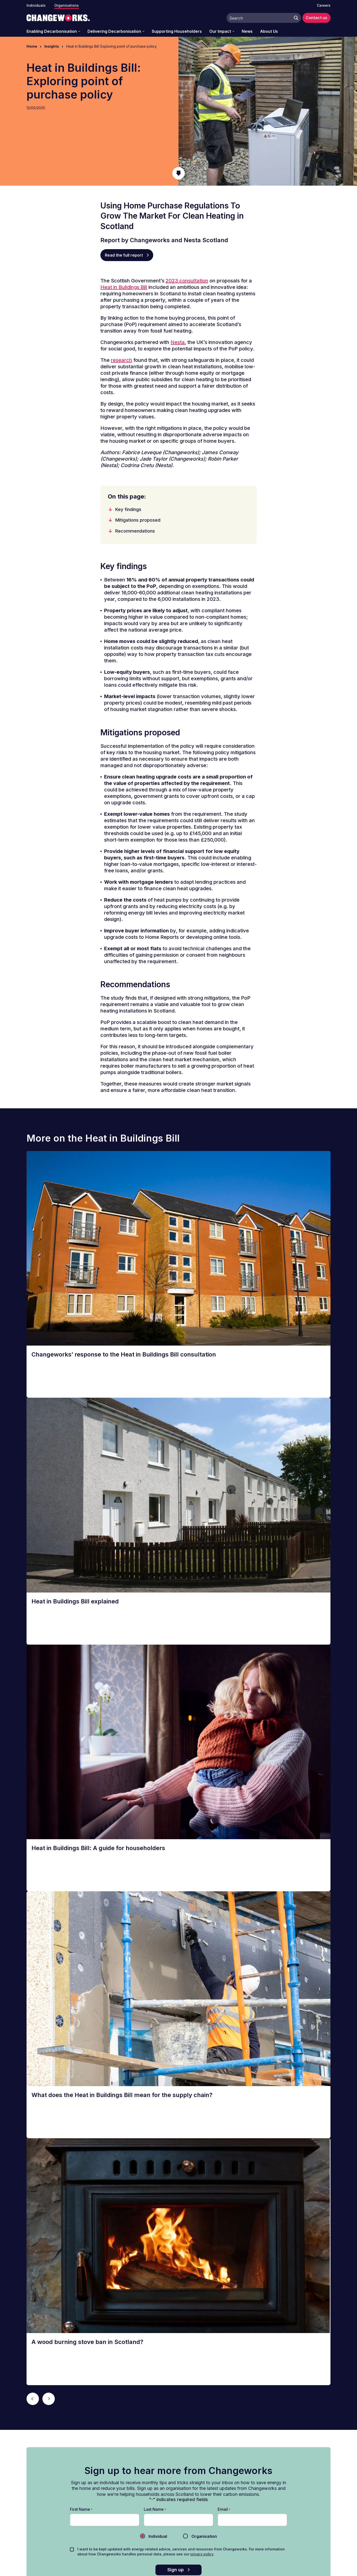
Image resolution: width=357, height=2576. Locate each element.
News (247, 31)
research (121, 360)
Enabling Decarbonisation (52, 31)
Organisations (66, 5)
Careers (323, 5)
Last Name (155, 2509)
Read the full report (124, 255)
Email (224, 2509)
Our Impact (220, 31)
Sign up (175, 2569)
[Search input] (259, 18)
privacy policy (201, 2554)
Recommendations (135, 531)
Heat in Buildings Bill (123, 287)
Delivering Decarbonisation (114, 31)
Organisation (200, 2536)
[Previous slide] (33, 2399)
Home (32, 46)
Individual (154, 2536)
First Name (81, 2509)
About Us (269, 31)
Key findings (128, 509)
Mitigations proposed (137, 520)
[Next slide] (48, 2399)
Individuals (36, 5)
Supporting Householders (177, 31)
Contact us (316, 17)
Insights (51, 46)
